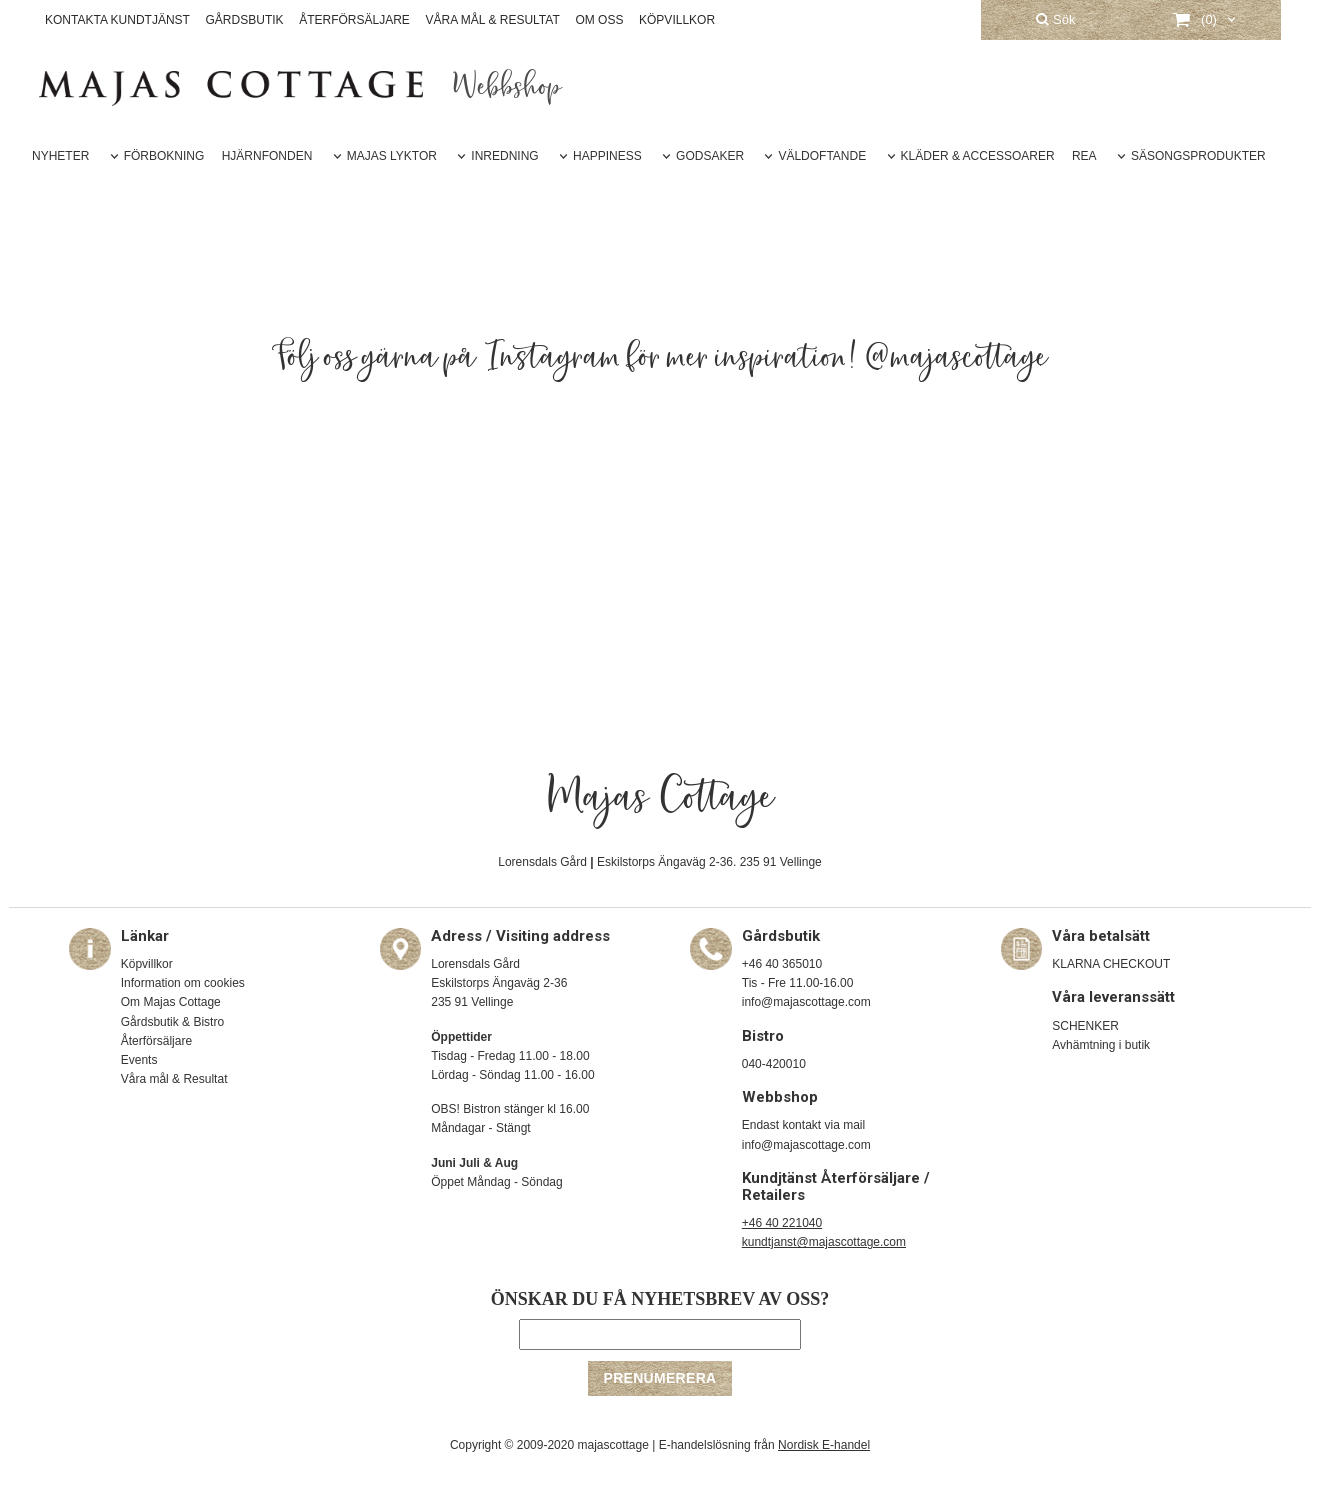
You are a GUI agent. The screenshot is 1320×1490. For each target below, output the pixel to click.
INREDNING (504, 156)
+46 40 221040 (782, 1223)
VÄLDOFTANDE (822, 156)
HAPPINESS (607, 156)
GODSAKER (710, 156)
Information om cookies (183, 983)
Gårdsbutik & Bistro (172, 1022)
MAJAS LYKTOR (392, 156)
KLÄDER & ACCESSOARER (978, 156)
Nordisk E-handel (824, 1445)
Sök (1055, 19)
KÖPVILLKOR (677, 20)
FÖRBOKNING (164, 156)
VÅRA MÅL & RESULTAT (493, 20)
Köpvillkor (147, 964)
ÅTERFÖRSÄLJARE (354, 20)
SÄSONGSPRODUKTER (1198, 156)
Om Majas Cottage (171, 1002)
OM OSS (599, 20)
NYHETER (60, 156)
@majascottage (957, 358)
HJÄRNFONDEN (267, 156)
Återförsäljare (156, 1041)
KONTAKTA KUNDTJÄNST (117, 20)
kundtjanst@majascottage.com (824, 1242)
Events (139, 1060)
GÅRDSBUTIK (245, 20)
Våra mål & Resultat (174, 1079)
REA (1084, 156)
